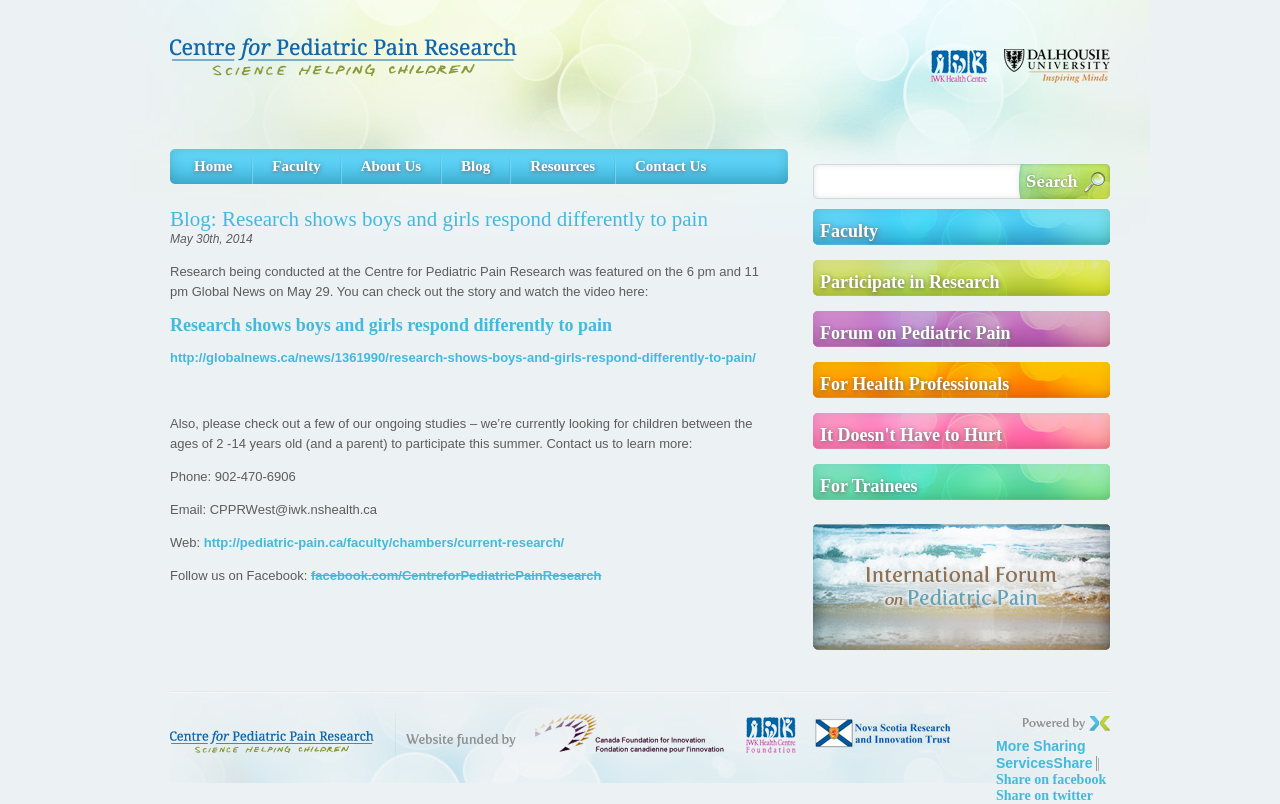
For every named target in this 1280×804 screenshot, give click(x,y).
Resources (562, 166)
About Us (391, 166)
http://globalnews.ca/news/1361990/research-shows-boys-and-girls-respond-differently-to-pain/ (463, 357)
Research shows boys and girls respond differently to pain (391, 325)
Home (213, 166)
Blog (475, 166)
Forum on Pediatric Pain (915, 333)
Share (1044, 754)
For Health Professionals (914, 384)
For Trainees (869, 486)
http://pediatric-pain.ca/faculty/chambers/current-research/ (384, 542)
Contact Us (670, 166)
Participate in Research (910, 282)
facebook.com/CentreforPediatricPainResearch (456, 575)
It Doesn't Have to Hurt (911, 435)
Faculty (296, 166)
